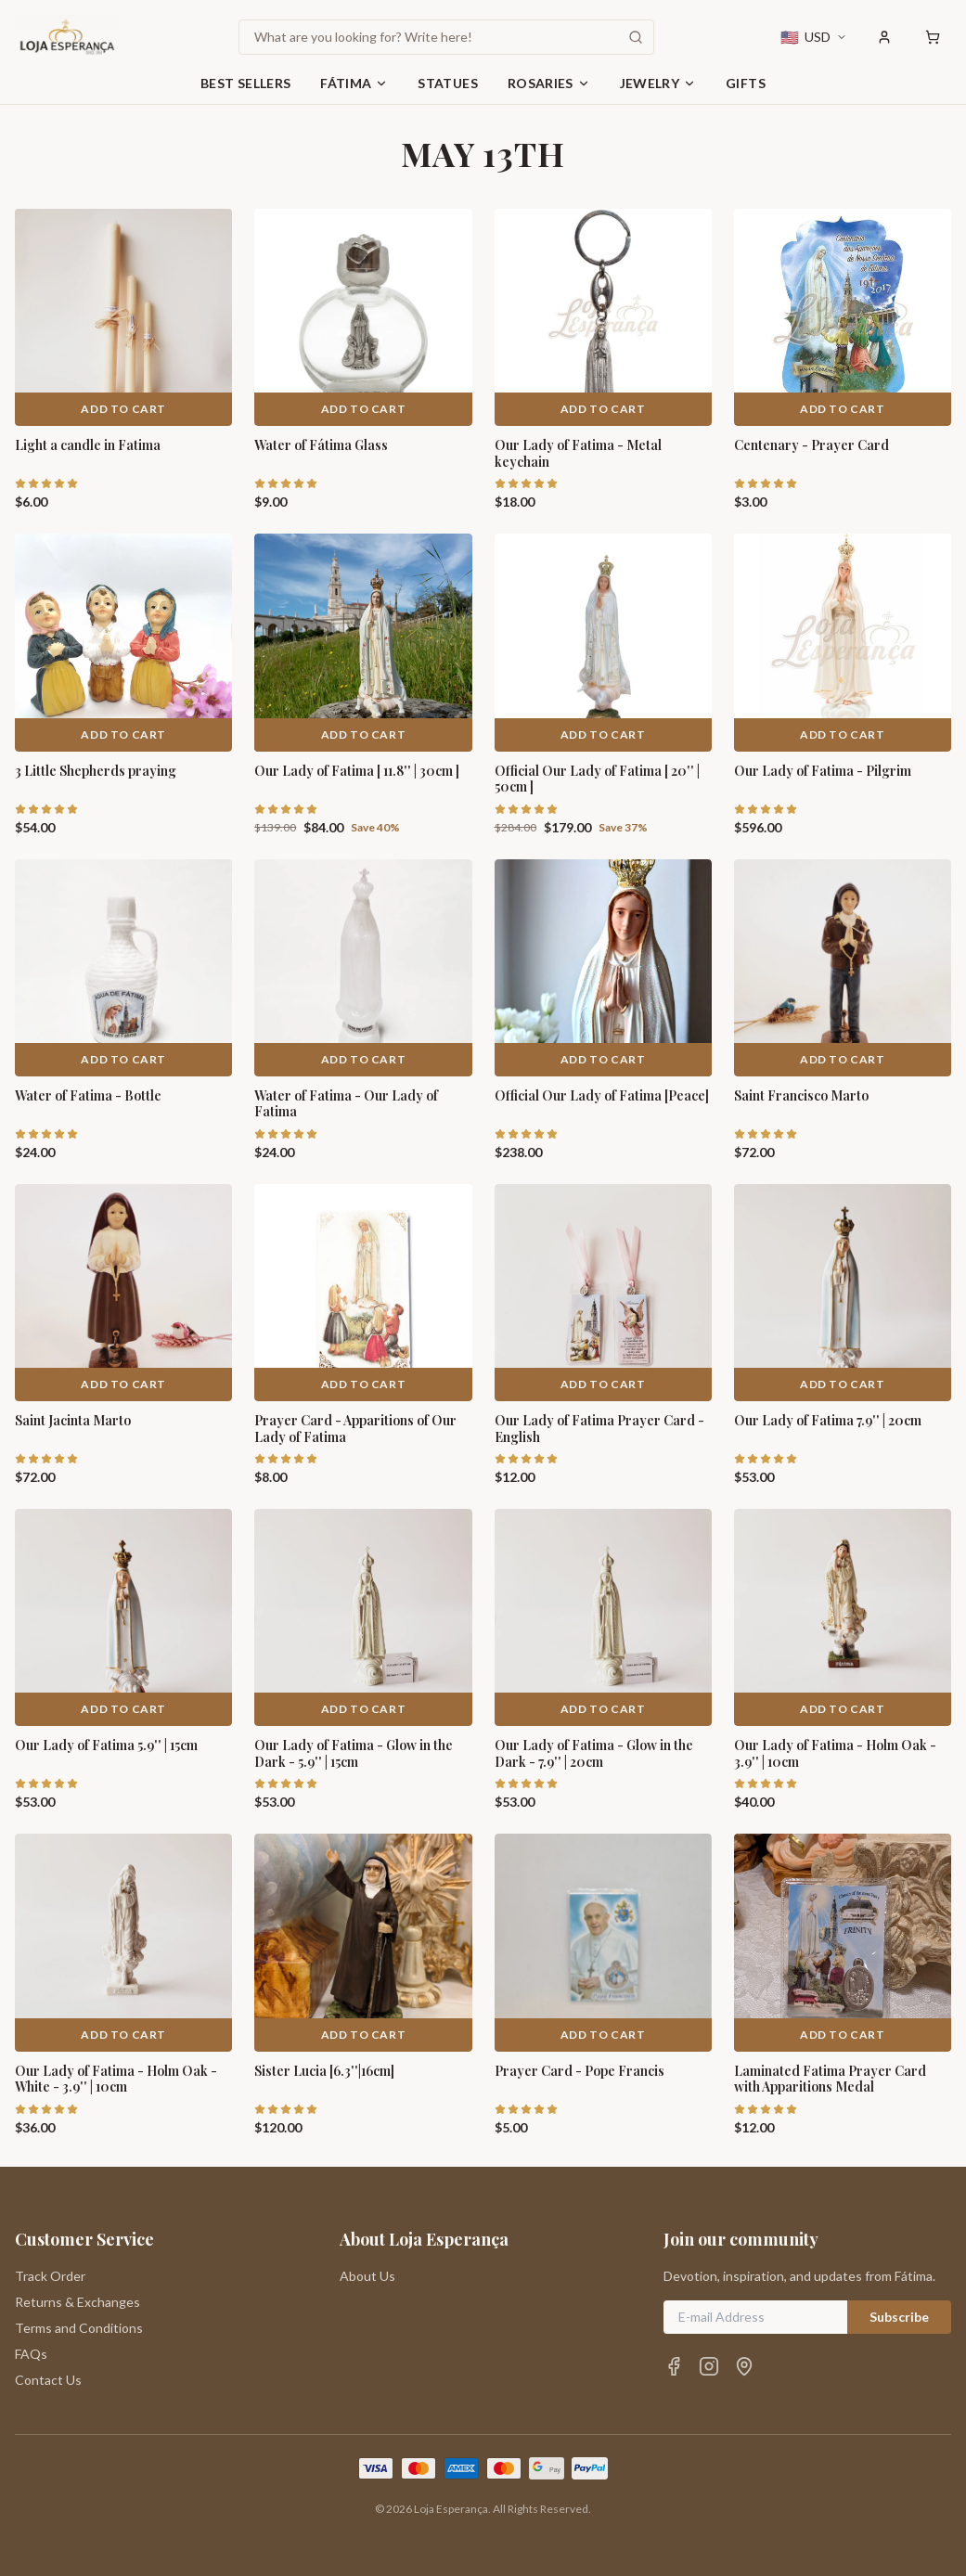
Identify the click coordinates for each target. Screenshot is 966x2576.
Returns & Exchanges (77, 2302)
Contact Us (48, 2380)
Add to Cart (123, 409)
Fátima (354, 83)
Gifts (746, 83)
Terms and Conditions (79, 2328)
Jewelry (658, 83)
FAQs (31, 2354)
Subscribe (899, 2317)
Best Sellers (245, 83)
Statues (447, 83)
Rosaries (549, 83)
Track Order (50, 2276)
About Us (367, 2276)
